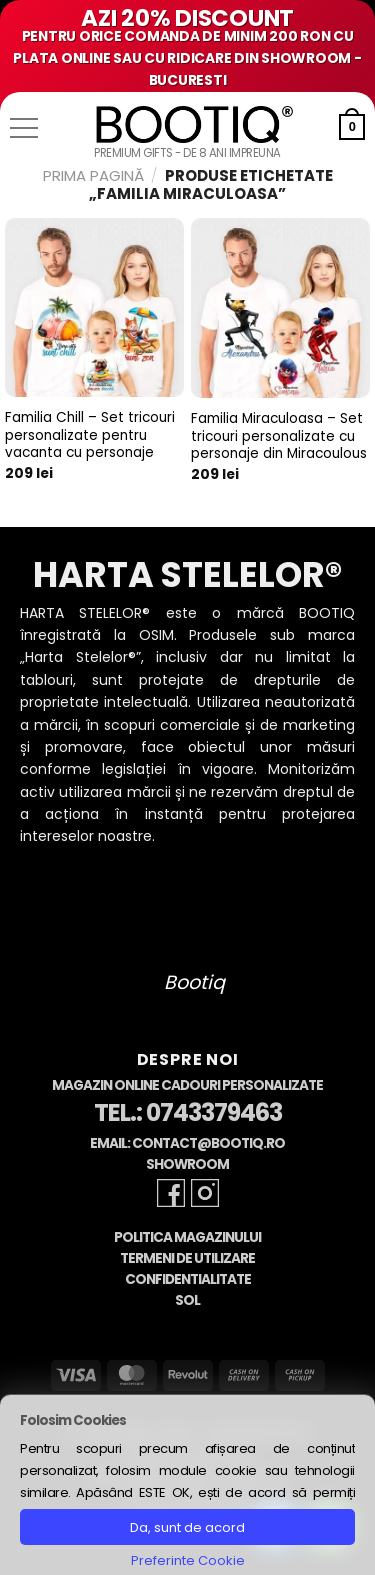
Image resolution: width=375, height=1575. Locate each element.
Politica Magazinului (187, 1237)
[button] (24, 128)
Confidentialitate (188, 1279)
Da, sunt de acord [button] (187, 1527)
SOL (187, 1300)
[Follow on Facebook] (171, 1193)
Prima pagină (93, 175)
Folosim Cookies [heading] (73, 1420)
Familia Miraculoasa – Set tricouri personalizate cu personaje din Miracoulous (279, 436)
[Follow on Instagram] (205, 1193)
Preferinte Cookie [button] (188, 1560)
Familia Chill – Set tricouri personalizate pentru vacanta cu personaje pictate (90, 444)
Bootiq (194, 982)
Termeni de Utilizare (187, 1258)
